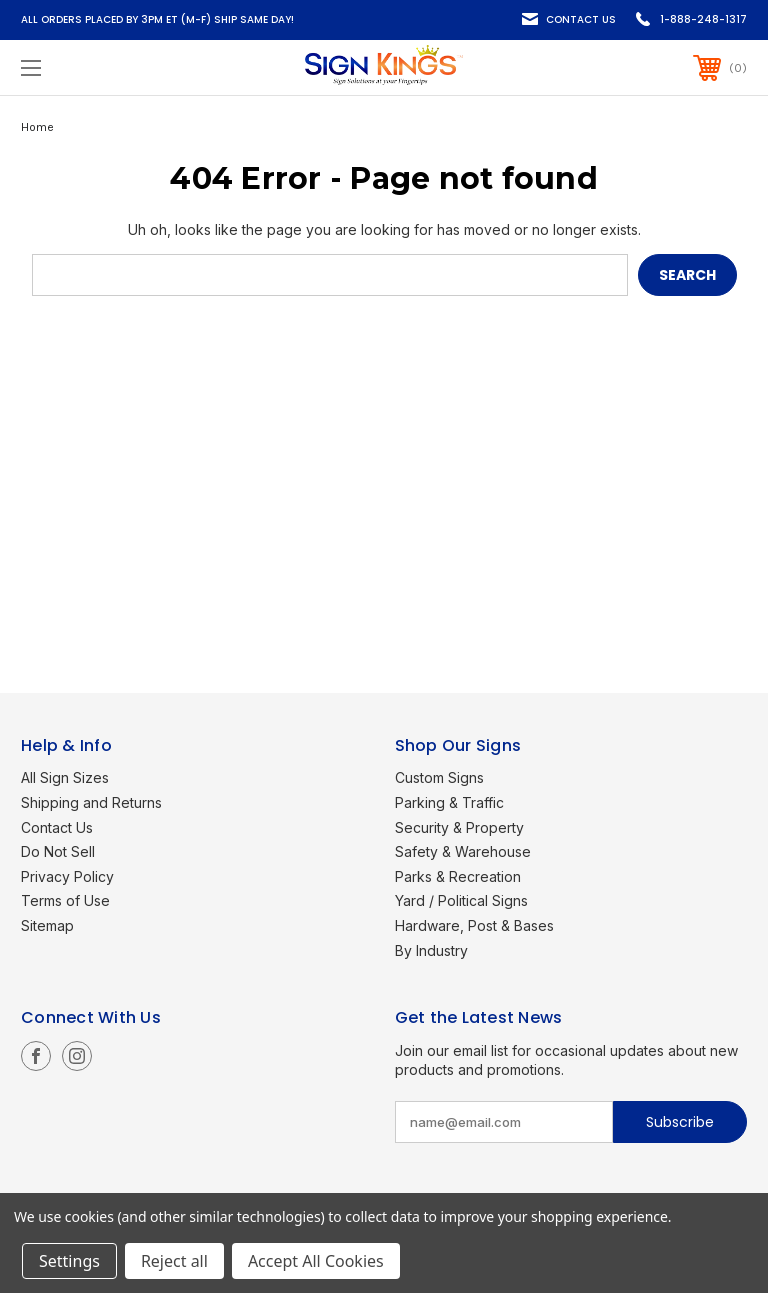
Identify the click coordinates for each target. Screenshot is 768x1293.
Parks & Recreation (458, 876)
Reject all (174, 1261)
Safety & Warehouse (463, 851)
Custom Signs (439, 777)
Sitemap (47, 925)
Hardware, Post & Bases (474, 925)
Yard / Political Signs (461, 900)
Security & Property (459, 827)
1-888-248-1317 (703, 19)
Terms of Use (65, 900)
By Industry (431, 950)
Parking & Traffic (449, 802)
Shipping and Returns (91, 802)
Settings (69, 1261)
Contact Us (581, 19)
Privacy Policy (67, 876)
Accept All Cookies (316, 1261)
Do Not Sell (58, 851)
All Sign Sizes (65, 777)
